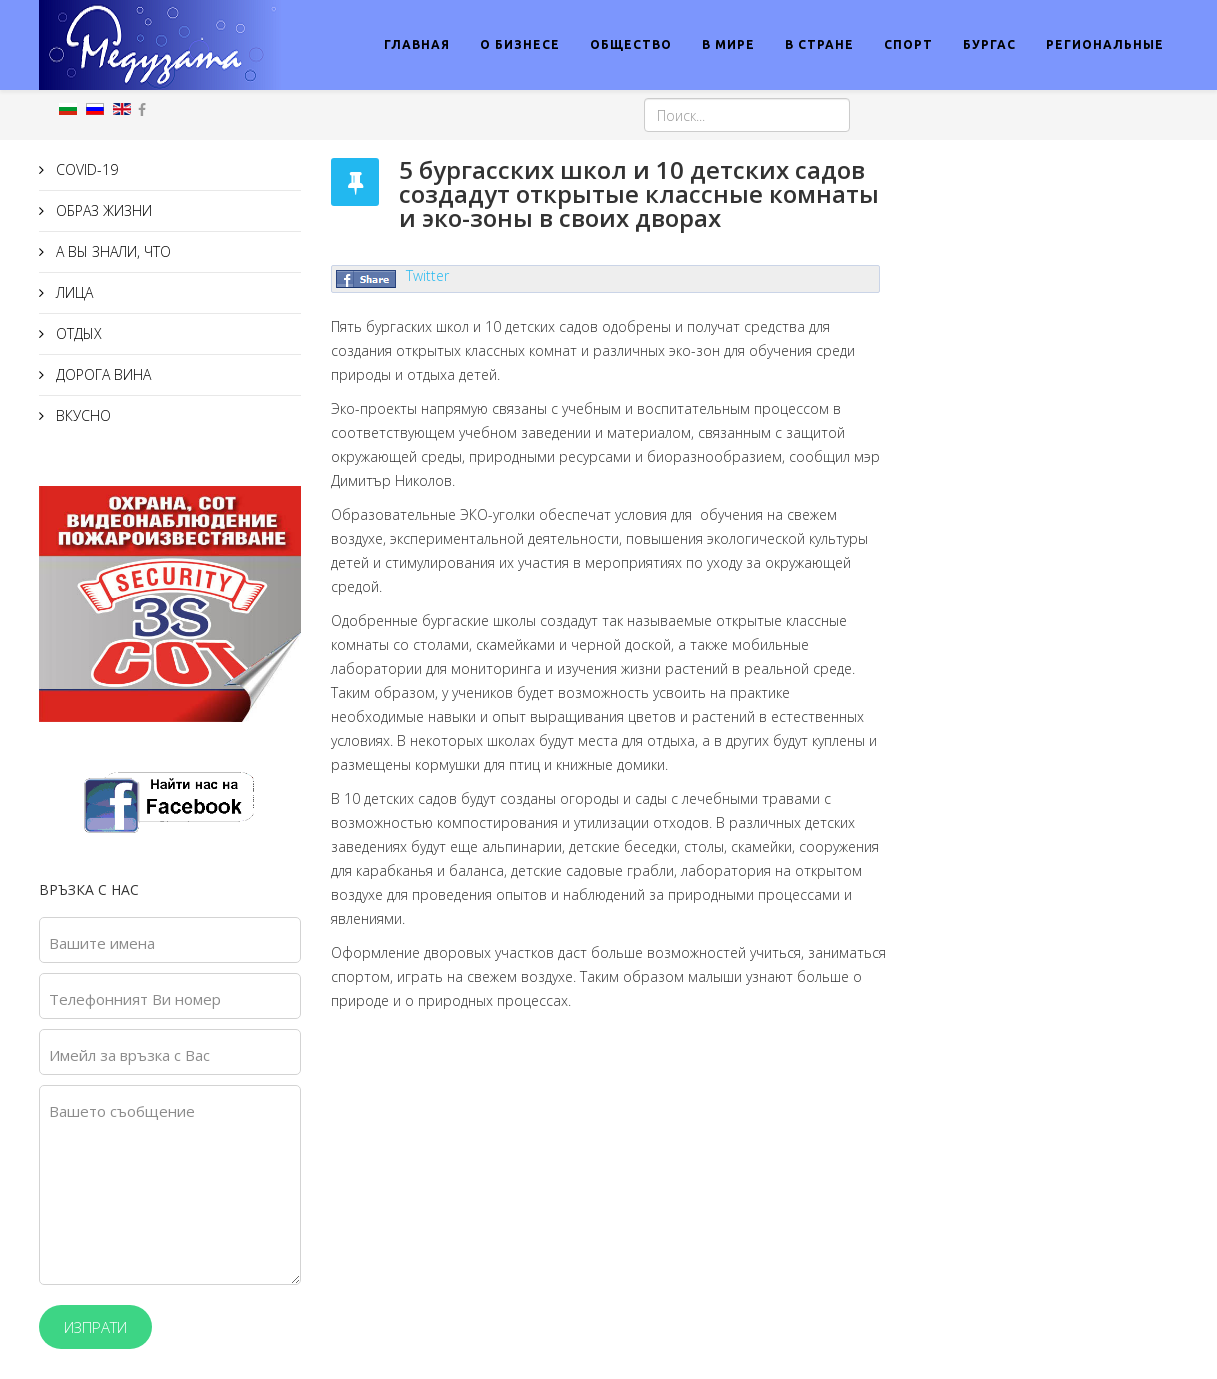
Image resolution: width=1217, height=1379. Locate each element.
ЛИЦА (72, 292)
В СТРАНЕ (819, 44)
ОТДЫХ (77, 333)
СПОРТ (908, 44)
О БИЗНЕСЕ (520, 44)
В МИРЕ (728, 44)
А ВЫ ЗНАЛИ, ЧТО (111, 251)
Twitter (427, 275)
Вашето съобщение (122, 1111)
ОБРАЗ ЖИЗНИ (102, 210)
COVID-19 (85, 169)
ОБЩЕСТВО (631, 44)
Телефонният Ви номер (135, 999)
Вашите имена (102, 943)
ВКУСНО (81, 415)
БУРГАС (989, 44)
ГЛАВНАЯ (417, 44)
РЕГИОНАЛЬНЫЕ (1105, 44)
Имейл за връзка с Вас (129, 1055)
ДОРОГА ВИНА (101, 374)
